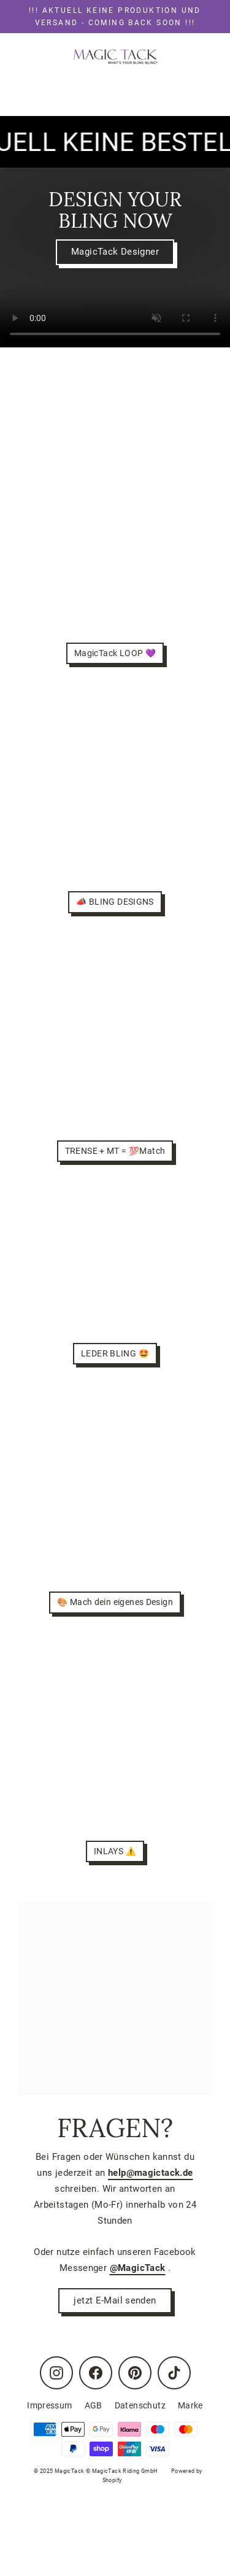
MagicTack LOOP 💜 (115, 653)
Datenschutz (140, 2405)
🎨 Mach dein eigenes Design (115, 1602)
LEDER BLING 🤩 (115, 1353)
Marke (190, 2405)
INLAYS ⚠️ (115, 1851)
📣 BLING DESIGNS (115, 902)
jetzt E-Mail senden (115, 2300)
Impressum (49, 2405)
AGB (93, 2405)
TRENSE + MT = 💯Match (115, 1151)
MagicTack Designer (115, 251)
